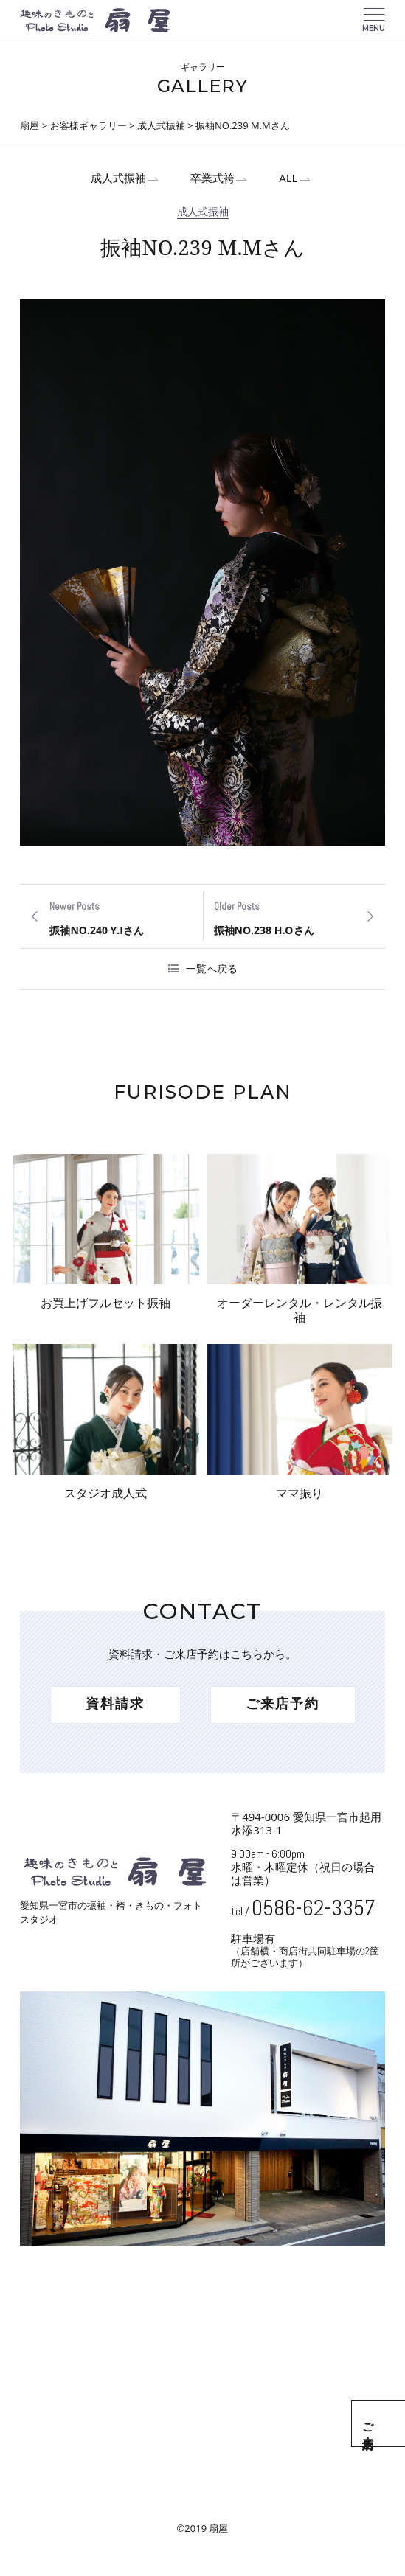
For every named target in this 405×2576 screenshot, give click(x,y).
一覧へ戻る (212, 972)
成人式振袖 (108, 180)
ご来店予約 (388, 2423)
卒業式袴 (209, 180)
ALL (292, 180)
